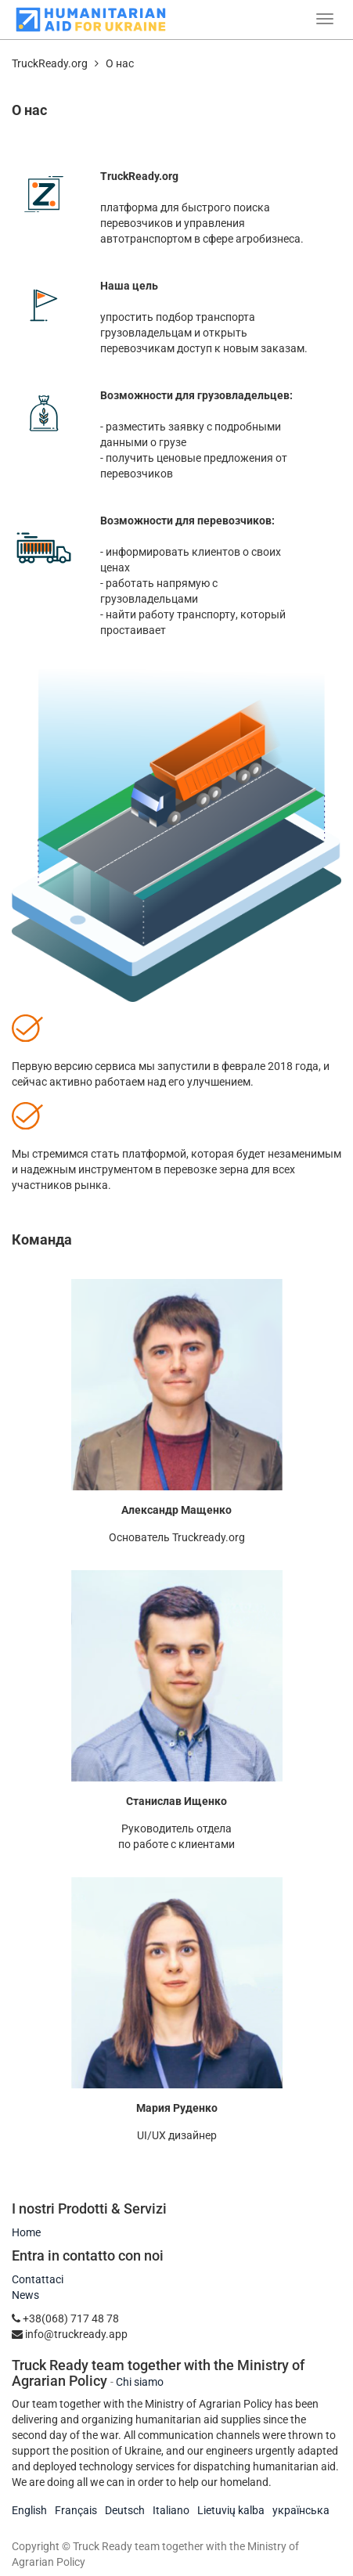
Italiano (171, 2510)
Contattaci (37, 2279)
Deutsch (125, 2510)
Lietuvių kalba (231, 2510)
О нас (120, 63)
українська (301, 2510)
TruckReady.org (50, 63)
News (25, 2295)
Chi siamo (140, 2382)
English (29, 2510)
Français (76, 2510)
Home (26, 2232)
